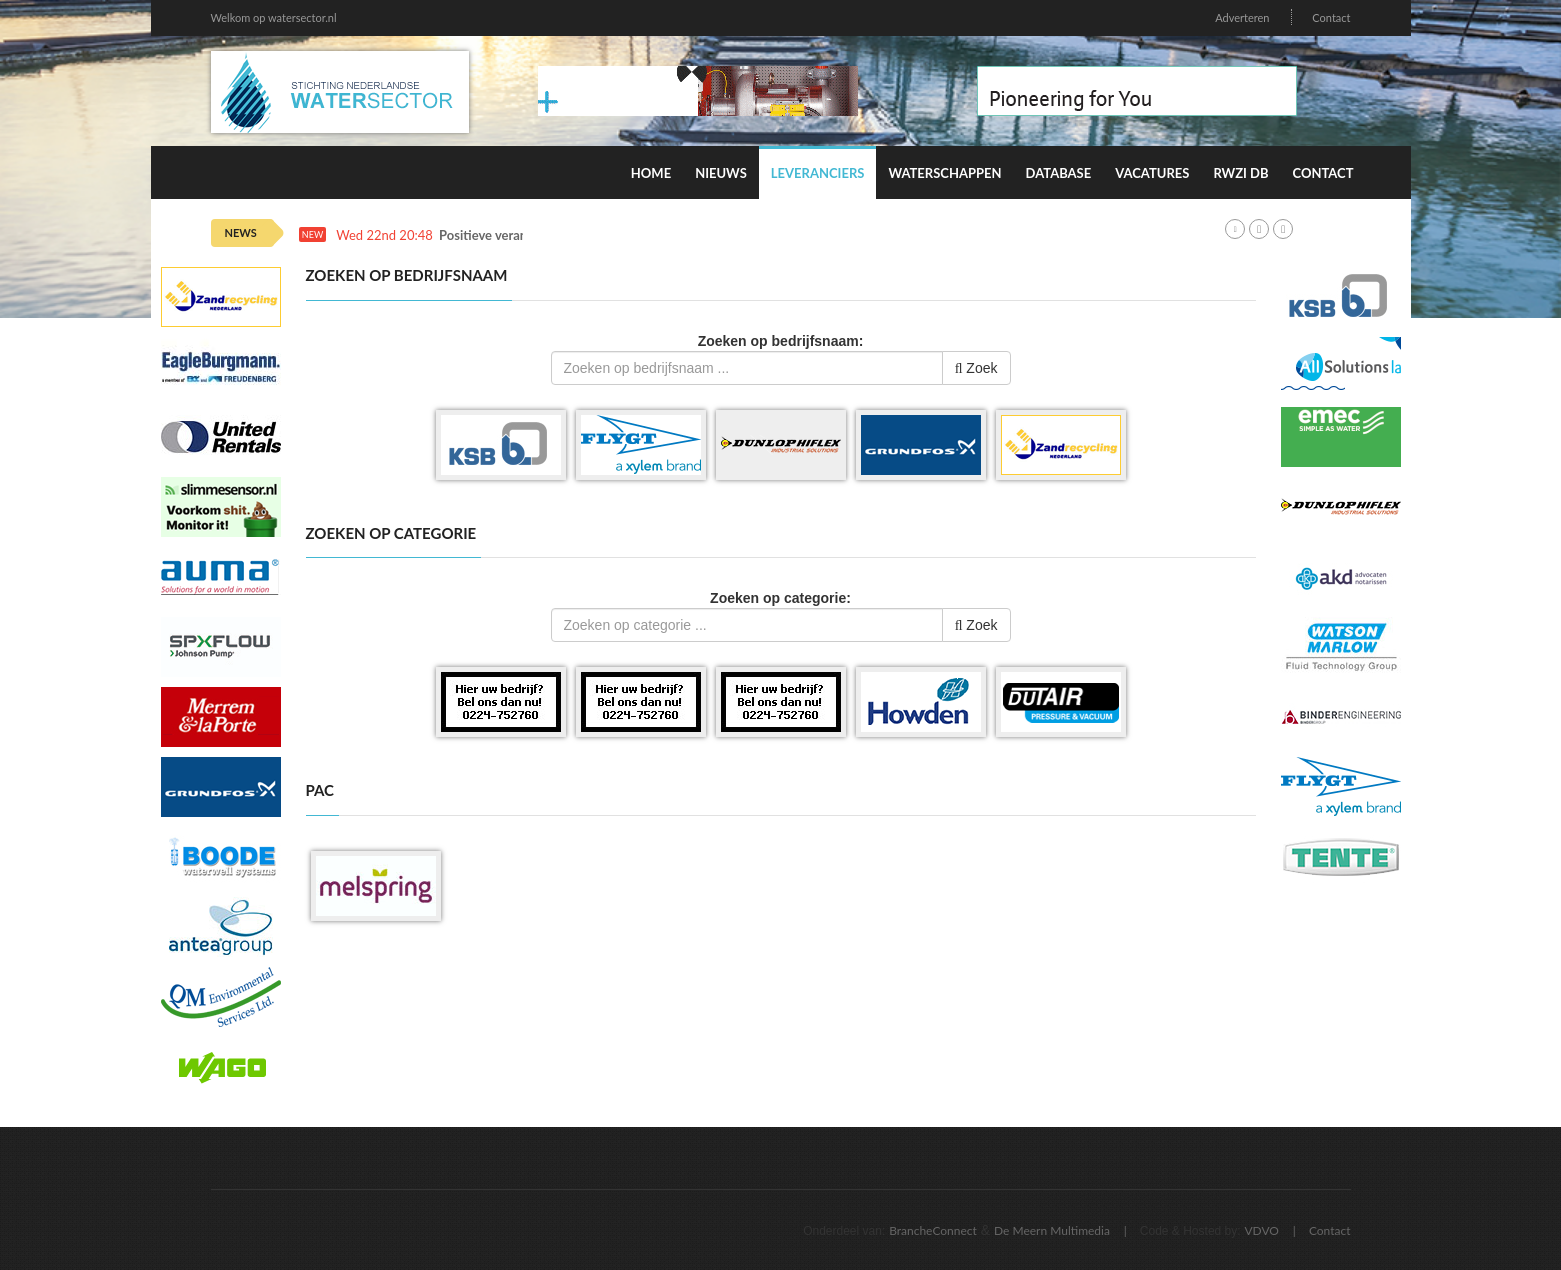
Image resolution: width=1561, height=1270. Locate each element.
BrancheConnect (933, 1230)
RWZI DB (1240, 173)
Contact (1331, 17)
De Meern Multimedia (1052, 1230)
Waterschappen (944, 173)
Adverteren (1242, 17)
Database (1059, 173)
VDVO (1261, 1230)
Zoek (976, 368)
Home (651, 173)
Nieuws (721, 173)
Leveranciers (818, 173)
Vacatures (1152, 173)
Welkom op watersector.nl (274, 17)
